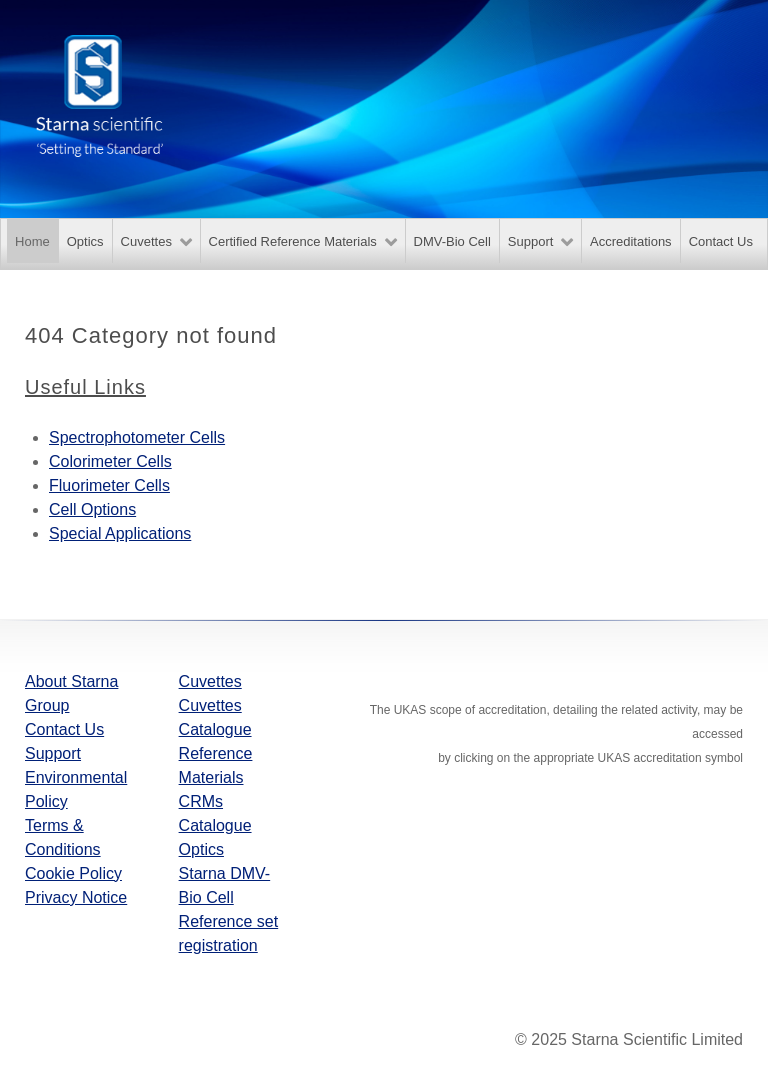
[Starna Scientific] (100, 94)
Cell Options (92, 509)
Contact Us (64, 729)
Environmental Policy (76, 789)
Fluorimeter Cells (109, 485)
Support (53, 753)
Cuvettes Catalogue (215, 717)
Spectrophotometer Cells (137, 437)
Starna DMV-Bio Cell (225, 885)
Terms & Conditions (63, 837)
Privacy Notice (76, 897)
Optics (201, 849)
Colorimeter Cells (110, 461)
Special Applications (120, 533)
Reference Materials (216, 765)
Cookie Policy (73, 873)
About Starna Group (71, 693)
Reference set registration (229, 933)
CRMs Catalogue (215, 813)
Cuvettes (210, 681)
